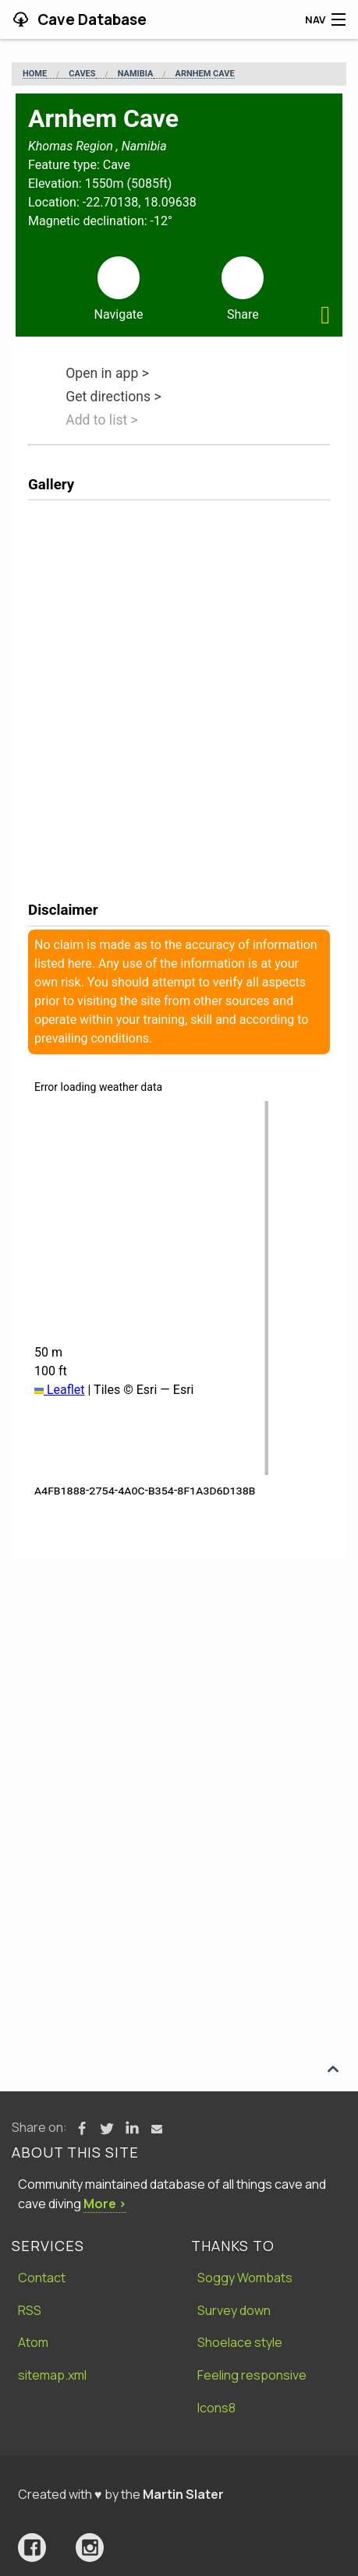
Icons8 (216, 2407)
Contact (42, 2277)
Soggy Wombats (244, 2277)
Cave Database (90, 19)
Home (35, 74)
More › (104, 2203)
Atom (33, 2342)
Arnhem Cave (205, 74)
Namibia (136, 74)
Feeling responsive (252, 2375)
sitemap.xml (52, 2375)
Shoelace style (239, 2342)
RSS (29, 2310)
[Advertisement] (179, 1744)
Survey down (234, 2310)
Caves (82, 74)
